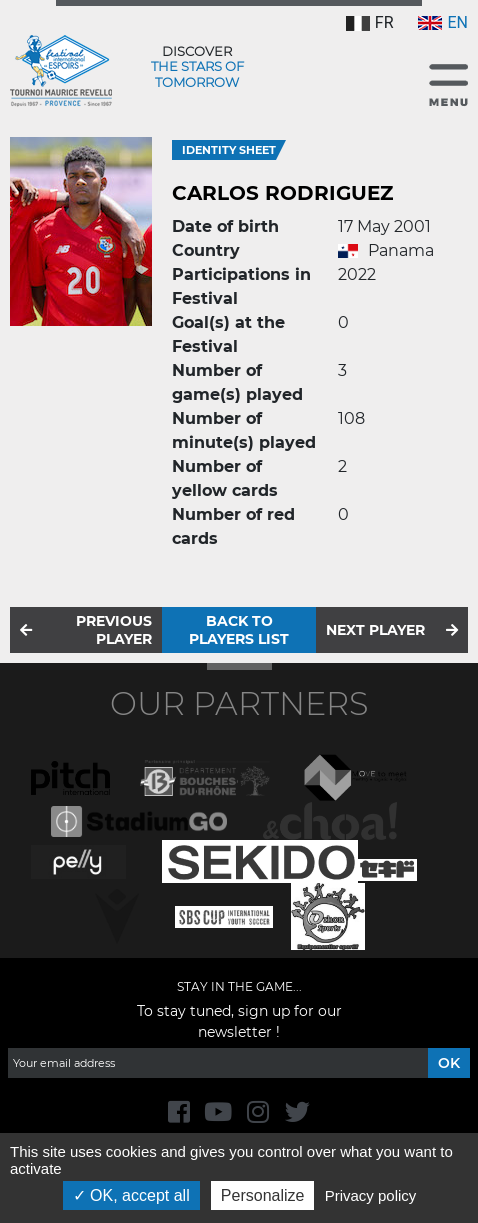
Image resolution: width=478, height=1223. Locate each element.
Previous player (114, 630)
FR (370, 22)
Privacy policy (371, 1195)
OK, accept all (131, 1195)
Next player (375, 630)
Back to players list (239, 630)
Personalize (263, 1195)
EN (443, 22)
